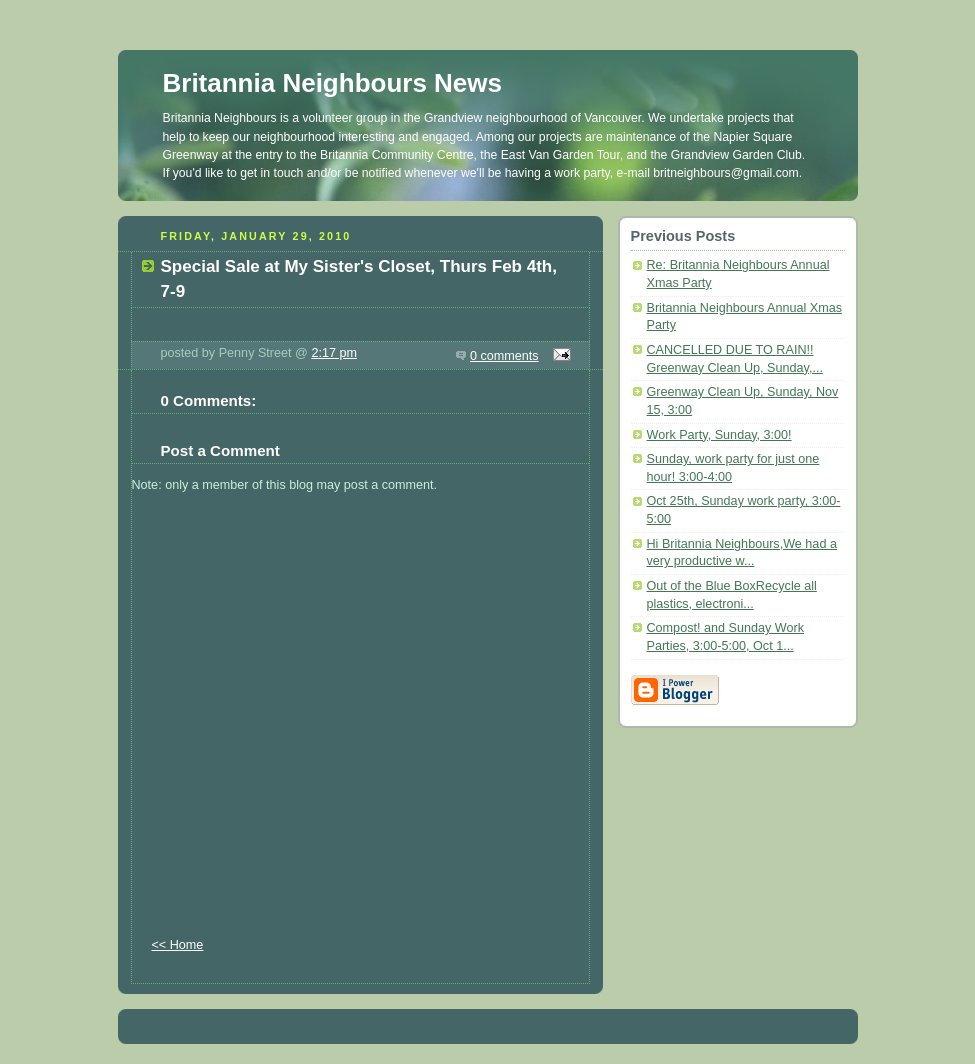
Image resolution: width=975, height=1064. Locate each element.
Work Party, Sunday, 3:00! (719, 435)
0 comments (504, 356)
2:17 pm (334, 353)
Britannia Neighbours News (333, 83)
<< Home (178, 945)
